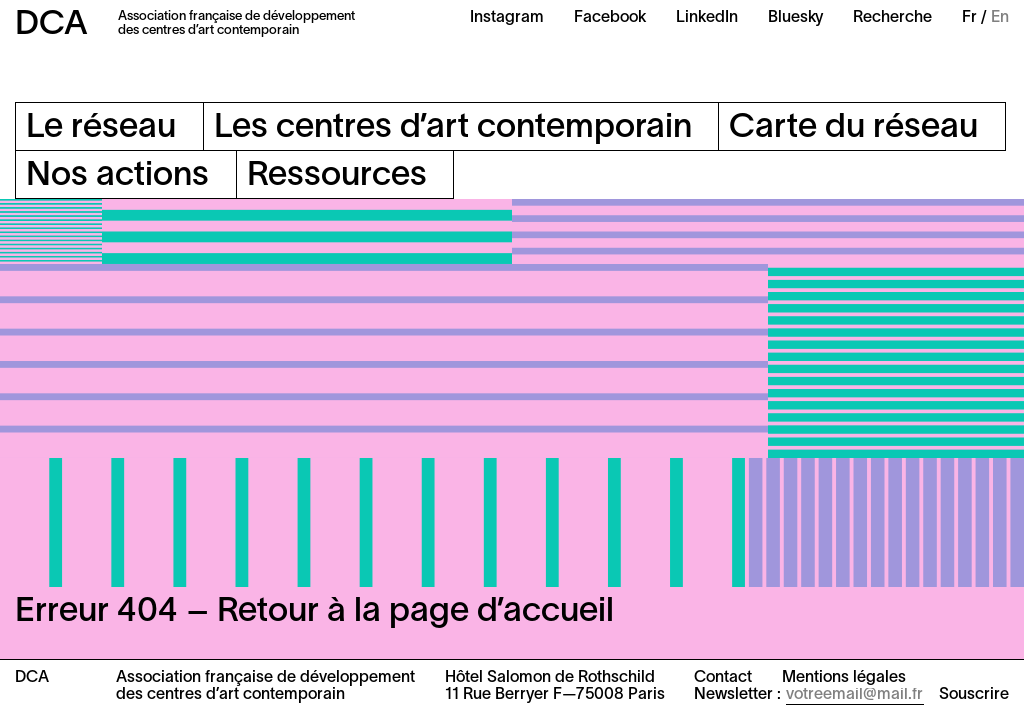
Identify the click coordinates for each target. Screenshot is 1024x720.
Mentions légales (844, 678)
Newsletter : (737, 695)
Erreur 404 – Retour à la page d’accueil (314, 612)
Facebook (610, 18)
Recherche (892, 18)
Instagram (507, 18)
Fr (969, 18)
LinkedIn (707, 18)
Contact (723, 678)
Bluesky (795, 18)
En (1000, 18)
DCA (51, 25)
